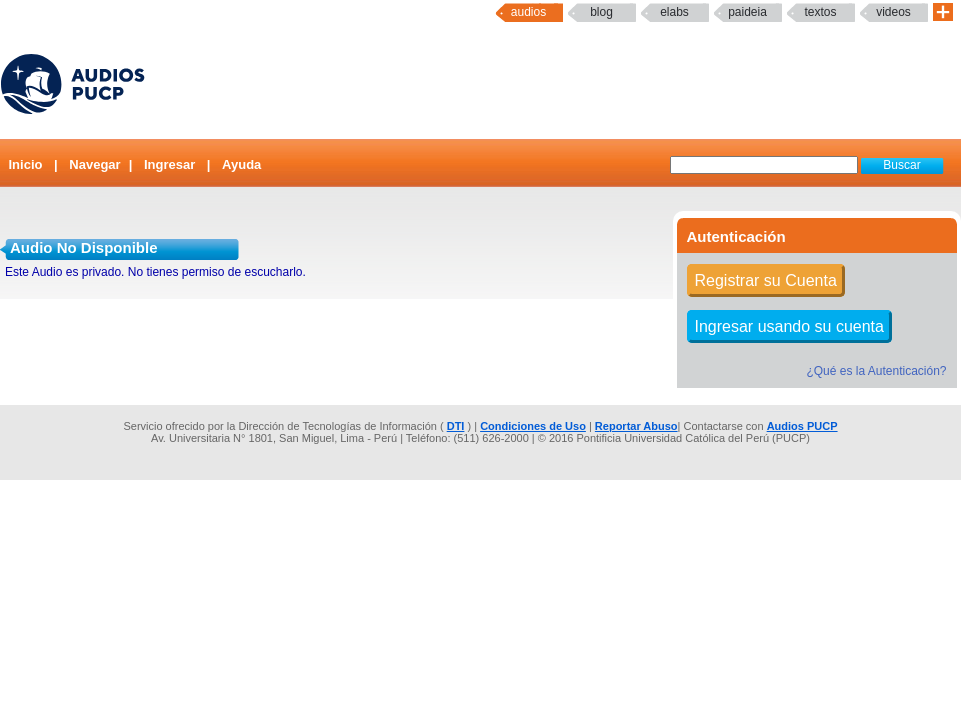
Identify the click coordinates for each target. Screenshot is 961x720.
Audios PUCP (802, 426)
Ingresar (169, 164)
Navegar (94, 164)
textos (820, 12)
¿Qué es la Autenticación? (876, 371)
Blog (601, 12)
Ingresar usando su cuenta (789, 326)
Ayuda (241, 164)
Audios (528, 12)
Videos (893, 12)
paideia (747, 12)
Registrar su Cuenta (766, 280)
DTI (456, 426)
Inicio (26, 164)
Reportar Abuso (636, 426)
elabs (674, 12)
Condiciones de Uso (533, 426)
